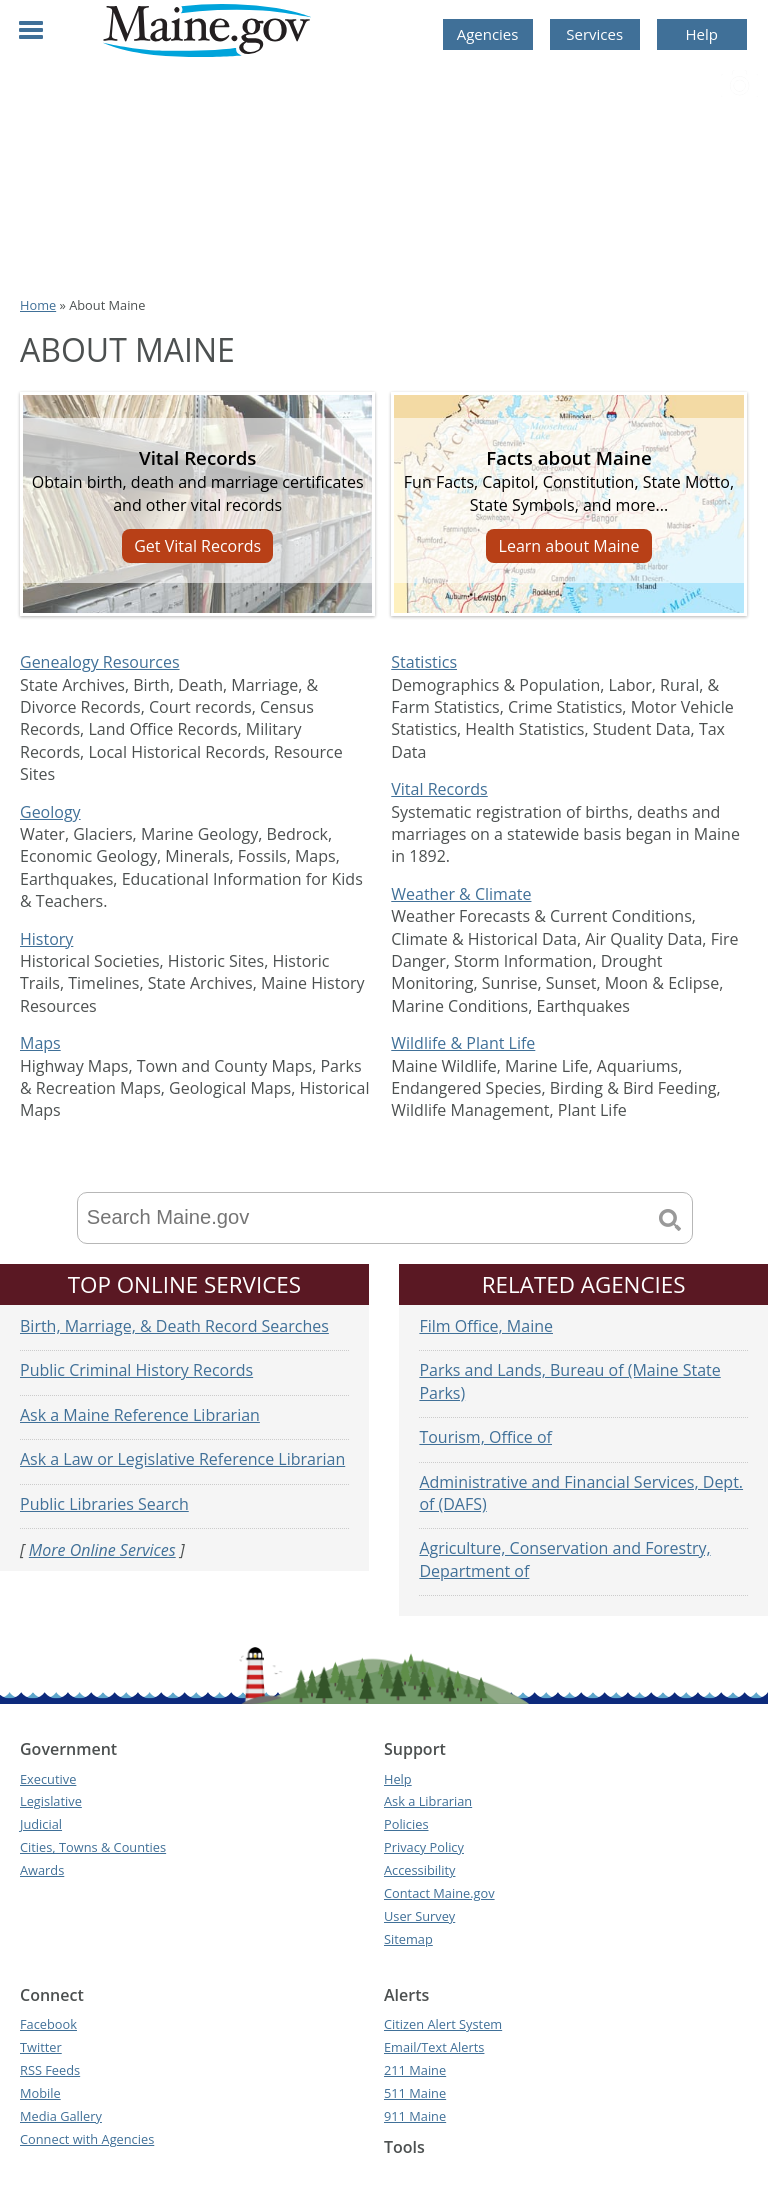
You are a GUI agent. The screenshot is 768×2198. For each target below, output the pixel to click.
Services (594, 34)
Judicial (41, 1824)
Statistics (424, 662)
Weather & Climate (461, 894)
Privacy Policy (424, 1847)
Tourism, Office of (485, 1437)
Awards (42, 1870)
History (46, 939)
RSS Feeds (50, 2070)
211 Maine (415, 2070)
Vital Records (439, 789)
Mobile (40, 2093)
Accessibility (419, 1870)
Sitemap (408, 1939)
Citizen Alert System (443, 2024)
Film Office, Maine (486, 1326)
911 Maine (415, 2116)
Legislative (51, 1801)
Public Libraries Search (104, 1504)
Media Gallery (61, 2116)
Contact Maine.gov (439, 1893)
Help (702, 34)
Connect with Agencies (87, 2139)
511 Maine (415, 2093)
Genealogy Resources (100, 662)
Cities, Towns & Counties (93, 1847)
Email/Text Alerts (434, 2047)
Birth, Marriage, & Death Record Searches (174, 1326)
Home (38, 305)
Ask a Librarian (428, 1801)
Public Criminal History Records (136, 1370)
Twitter (41, 2047)
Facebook (48, 2024)
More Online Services (102, 1550)
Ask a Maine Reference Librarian (140, 1415)
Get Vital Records (197, 546)
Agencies (488, 34)
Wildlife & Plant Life (463, 1043)
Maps (40, 1043)
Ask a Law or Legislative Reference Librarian (182, 1459)
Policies (406, 1824)
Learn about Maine (569, 546)
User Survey (419, 1916)
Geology (50, 812)
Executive (48, 1779)
